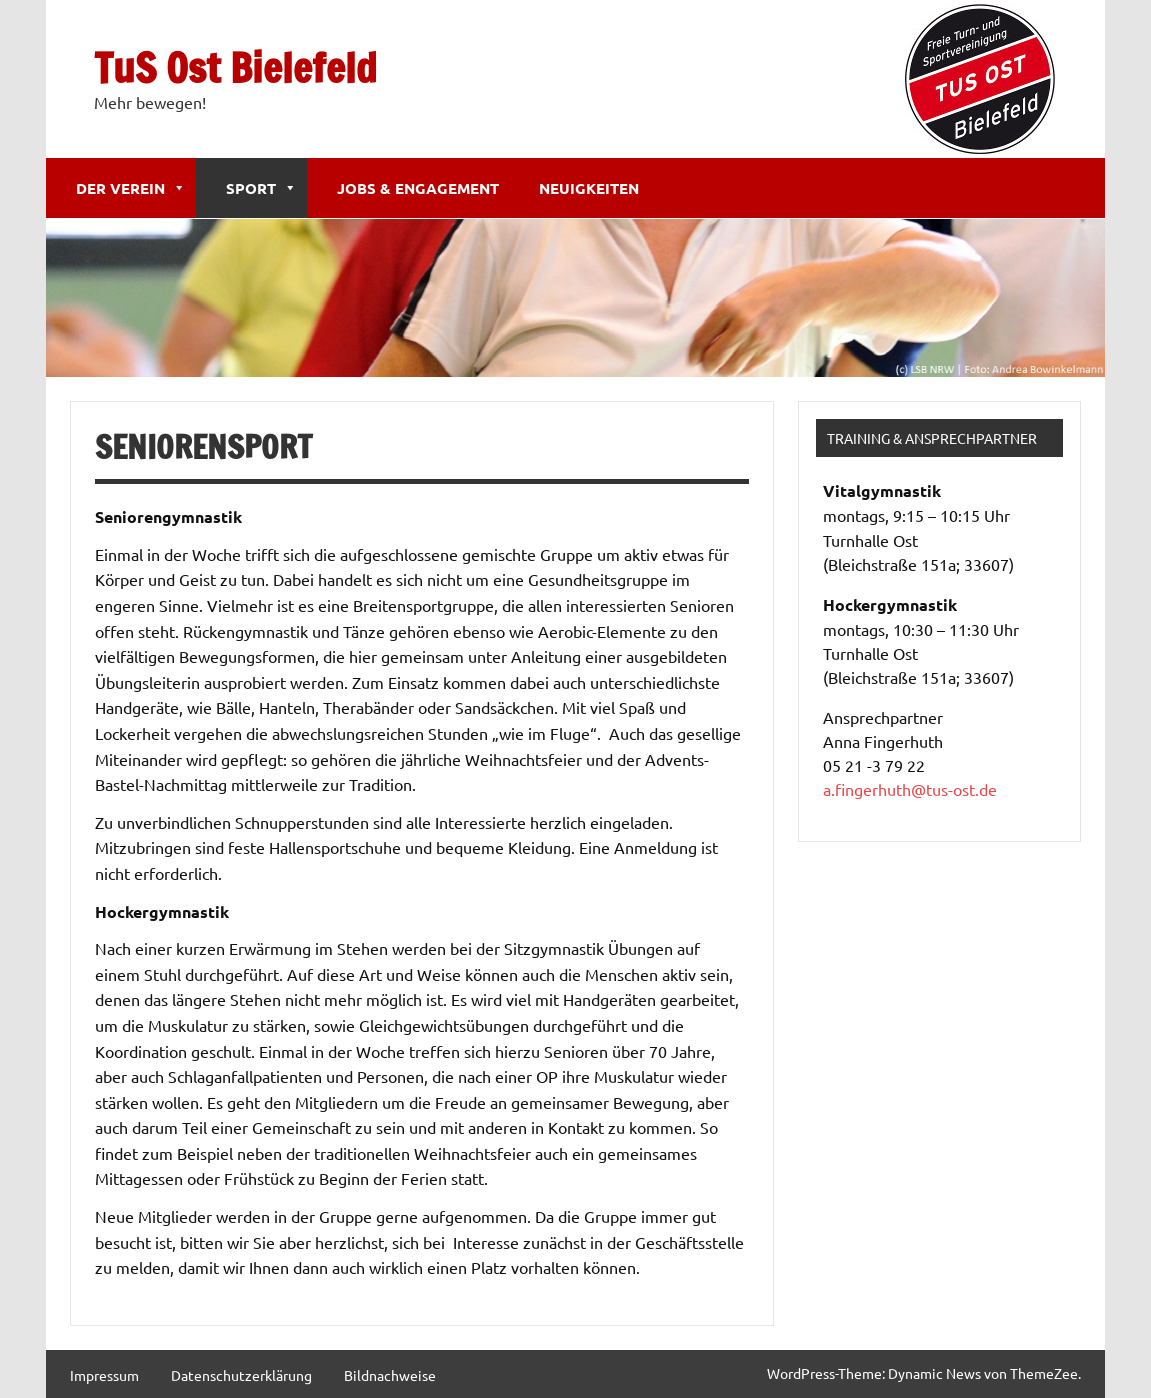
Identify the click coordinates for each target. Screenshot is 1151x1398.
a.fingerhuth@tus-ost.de (910, 789)
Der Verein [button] (131, 188)
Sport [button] (261, 188)
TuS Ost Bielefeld (235, 67)
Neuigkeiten (589, 188)
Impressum (104, 1375)
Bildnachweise (390, 1375)
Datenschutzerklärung (241, 1375)
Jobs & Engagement (418, 188)
